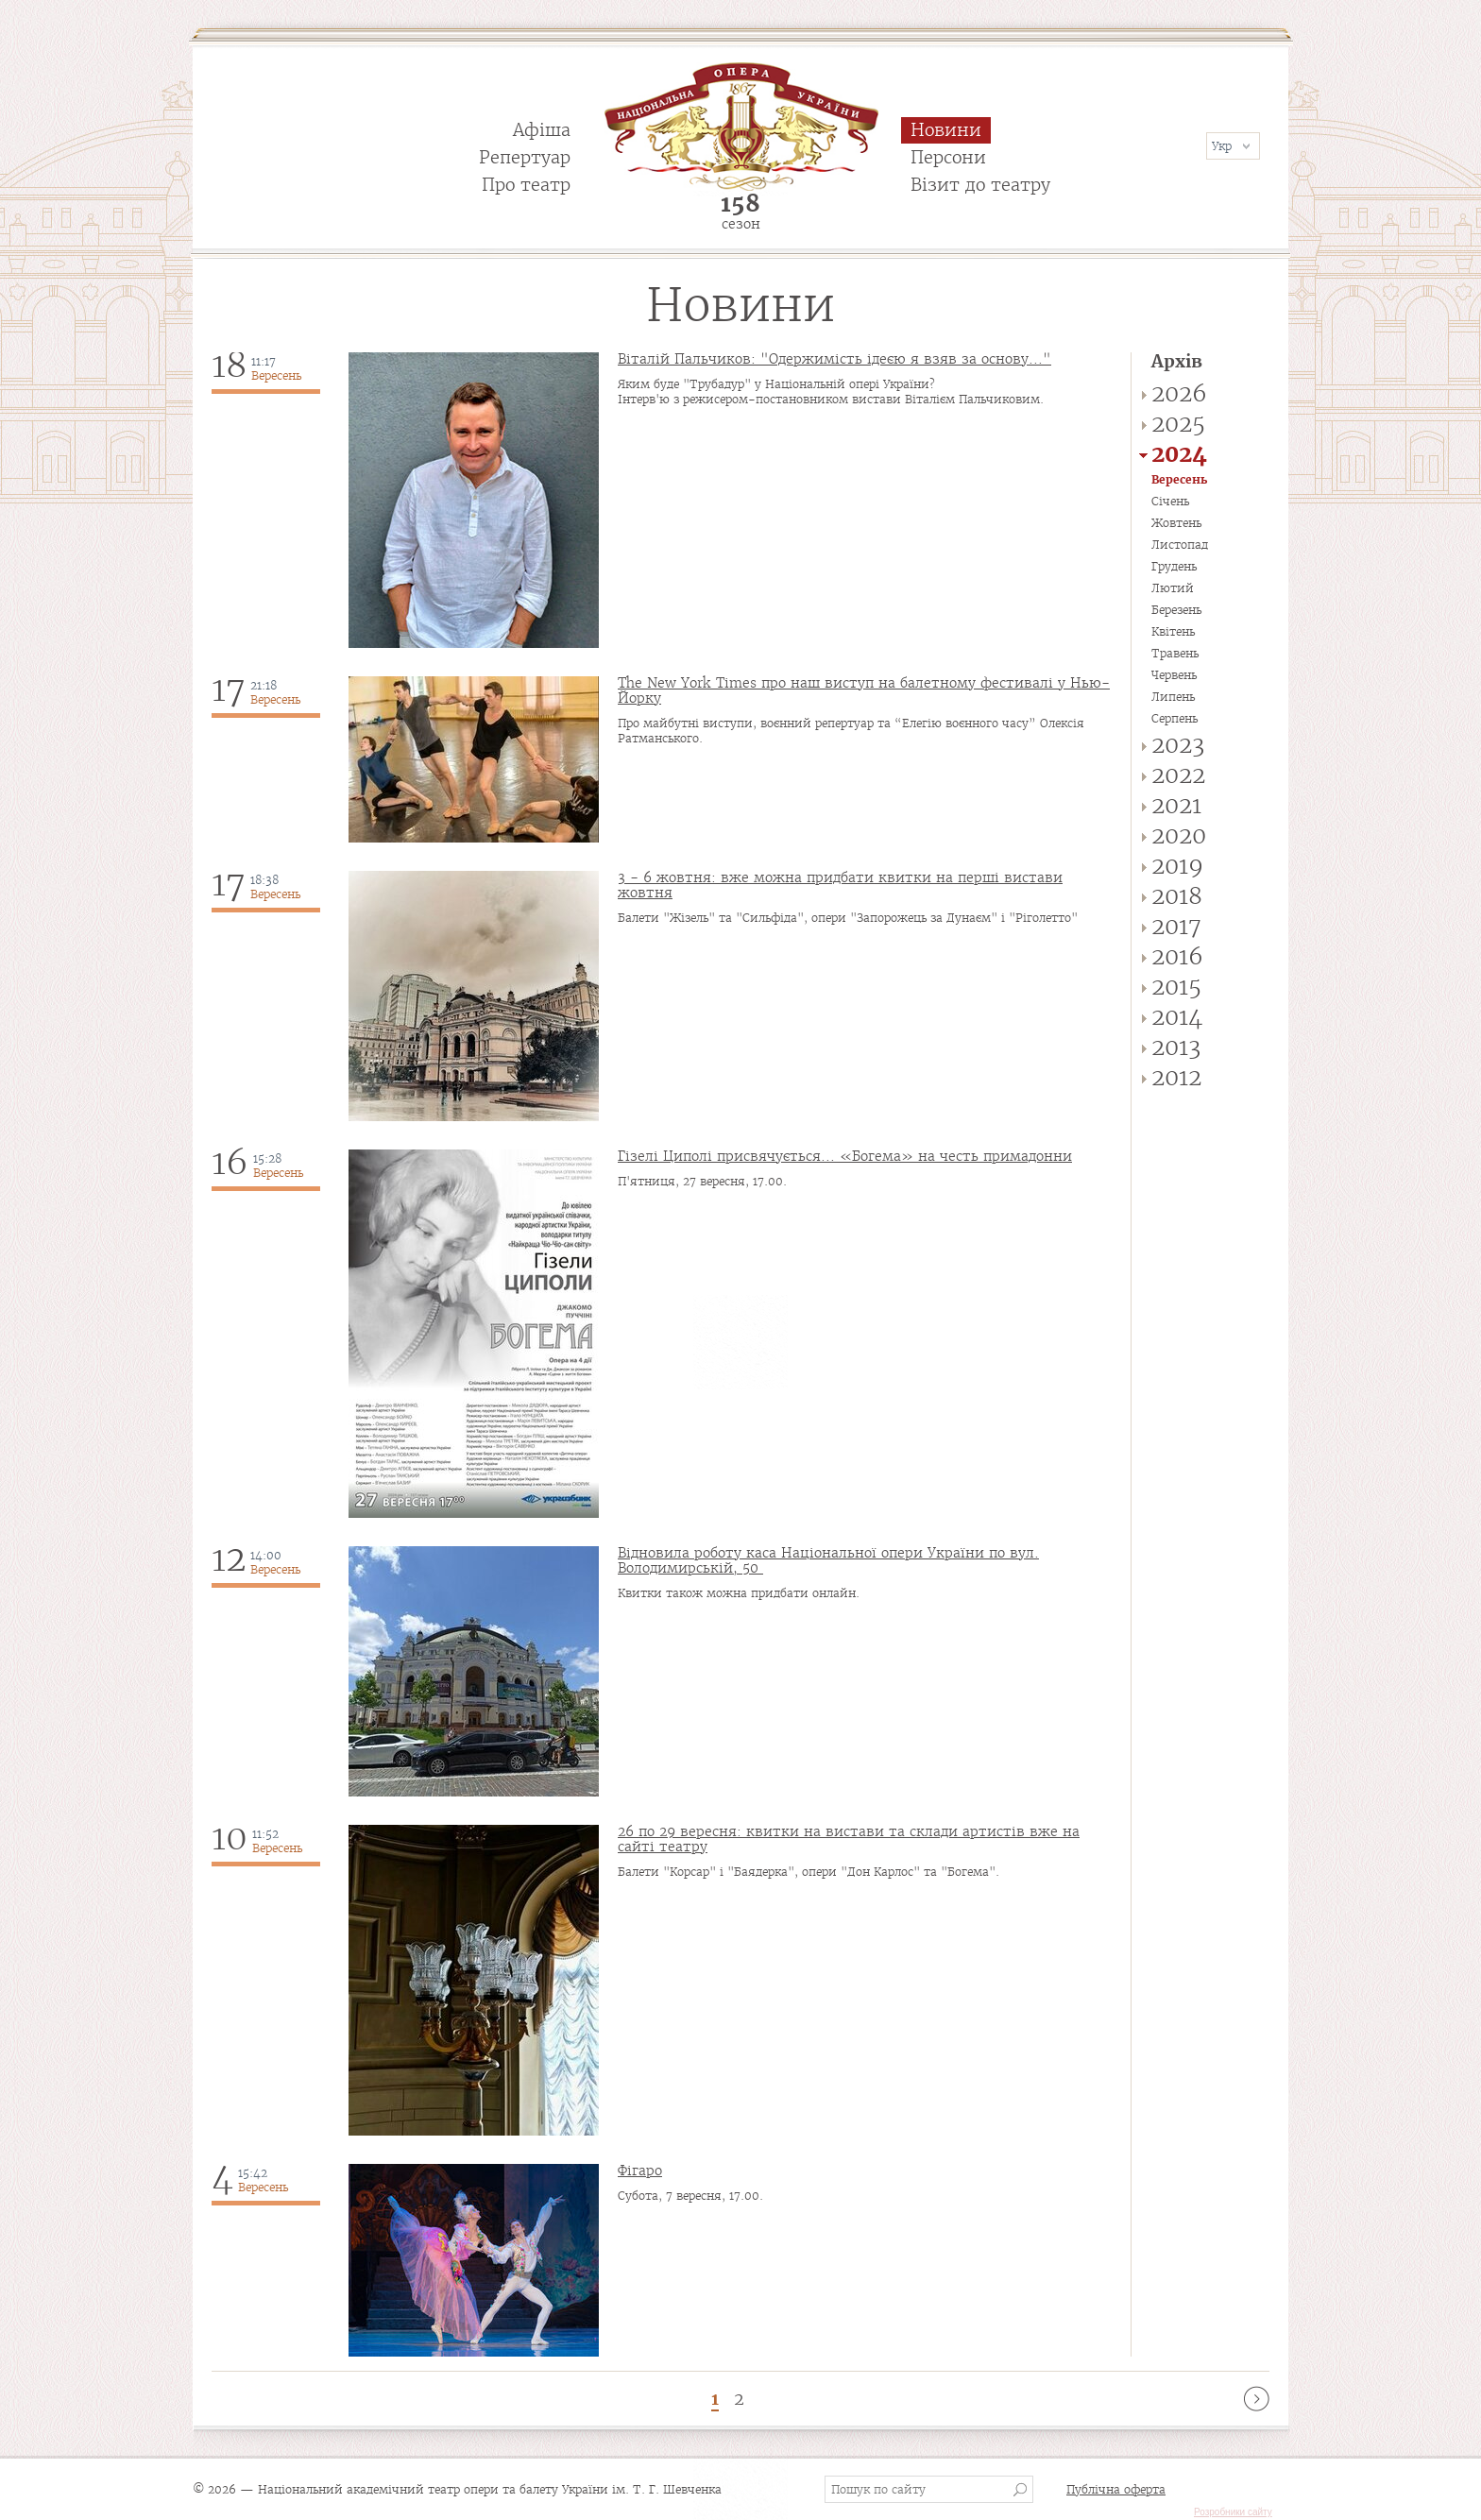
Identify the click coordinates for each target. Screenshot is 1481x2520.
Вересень (1179, 479)
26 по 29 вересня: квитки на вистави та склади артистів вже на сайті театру (849, 1839)
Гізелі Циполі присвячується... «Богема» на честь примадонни (845, 1156)
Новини (946, 130)
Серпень (1174, 718)
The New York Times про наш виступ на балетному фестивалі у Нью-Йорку (864, 690)
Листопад (1179, 544)
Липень (1173, 697)
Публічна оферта (1116, 2489)
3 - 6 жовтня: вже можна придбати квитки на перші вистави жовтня (840, 885)
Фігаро (640, 2170)
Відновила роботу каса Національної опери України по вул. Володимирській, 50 (828, 1560)
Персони (948, 157)
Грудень (1174, 566)
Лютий (1172, 588)
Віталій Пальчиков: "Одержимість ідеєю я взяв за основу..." (834, 358)
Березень (1176, 610)
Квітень (1173, 631)
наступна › (1256, 2398)
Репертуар (524, 157)
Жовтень (1176, 523)
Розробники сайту (1233, 2512)
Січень (1170, 501)
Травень (1175, 653)
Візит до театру (980, 185)
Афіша (541, 130)
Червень (1174, 675)
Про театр (526, 185)
